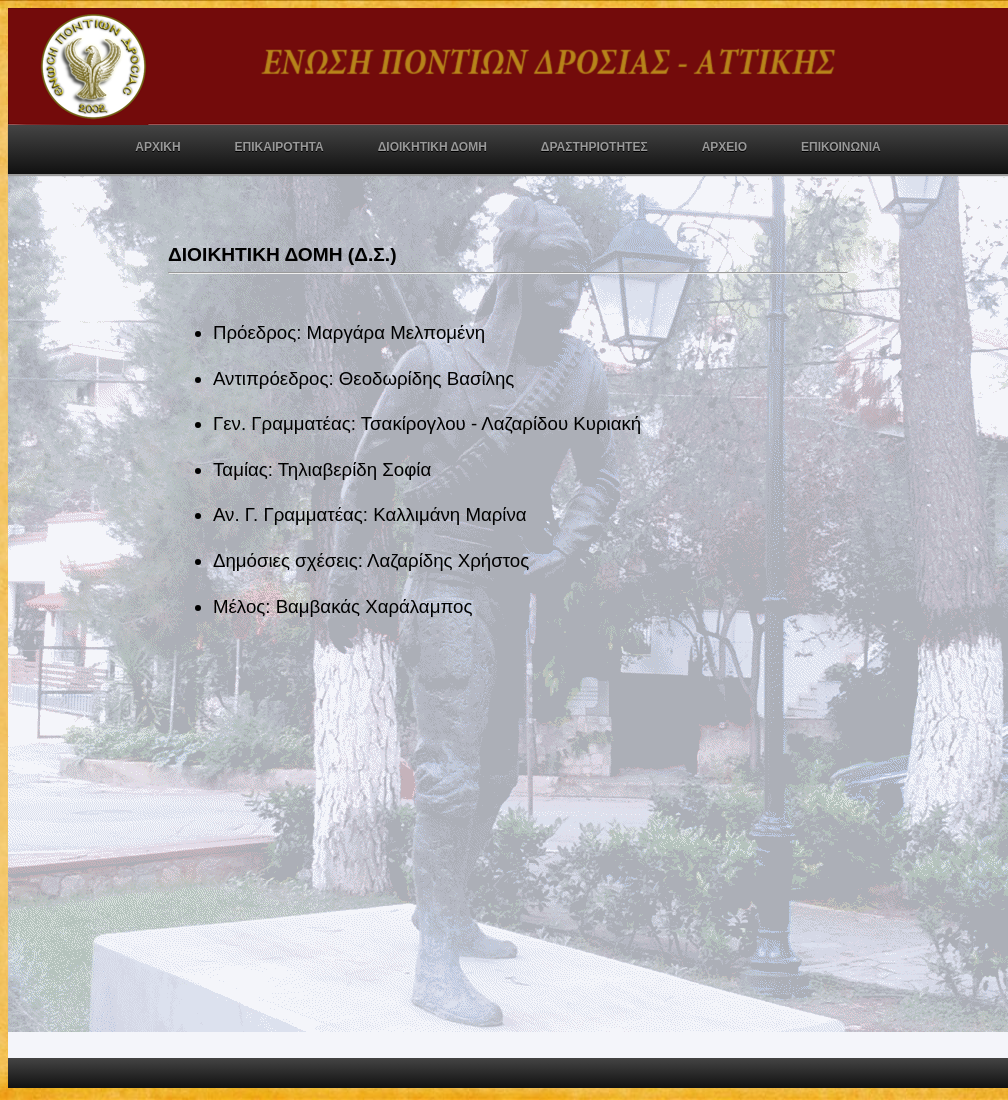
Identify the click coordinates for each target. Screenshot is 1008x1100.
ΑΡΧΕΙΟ (724, 147)
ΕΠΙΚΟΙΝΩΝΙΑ (841, 147)
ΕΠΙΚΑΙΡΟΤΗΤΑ (279, 147)
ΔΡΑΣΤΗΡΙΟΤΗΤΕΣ (594, 147)
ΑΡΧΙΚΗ (157, 147)
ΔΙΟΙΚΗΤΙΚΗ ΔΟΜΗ (432, 147)
